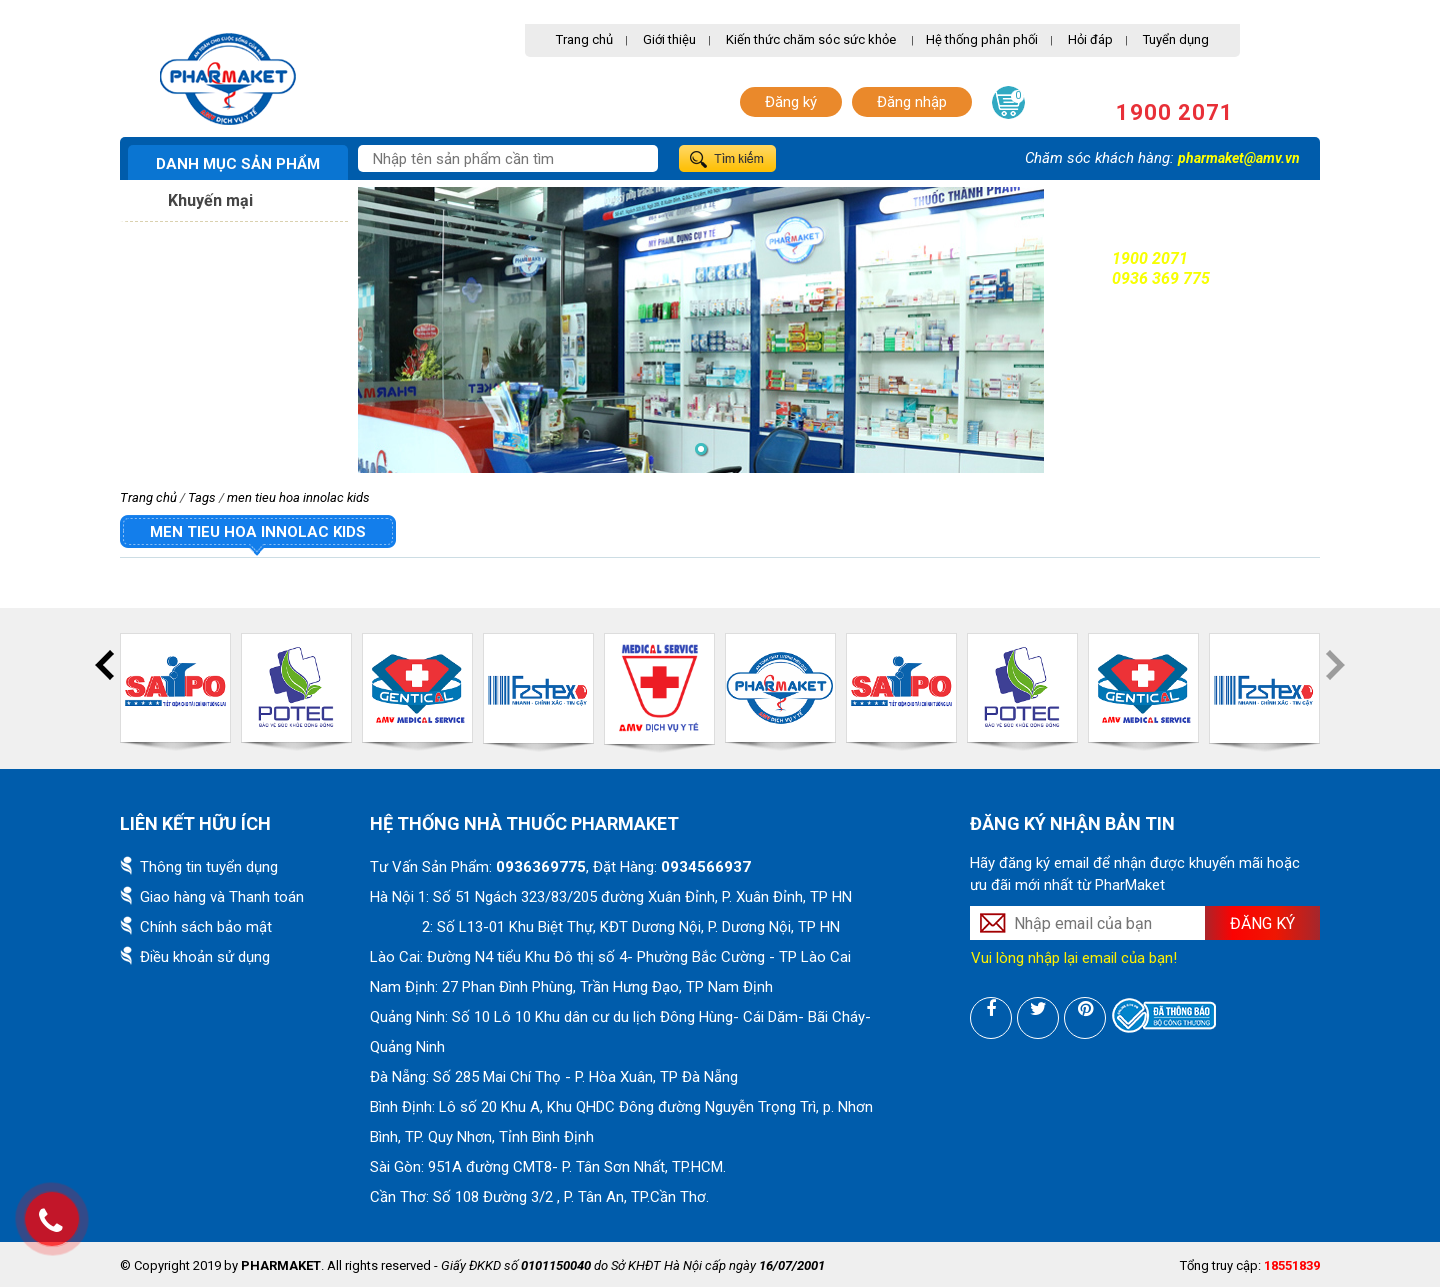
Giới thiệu (669, 39)
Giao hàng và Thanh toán (222, 897)
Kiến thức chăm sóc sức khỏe (811, 39)
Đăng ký (791, 102)
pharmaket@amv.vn (1239, 158)
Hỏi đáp (1090, 39)
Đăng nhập (912, 102)
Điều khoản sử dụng (205, 957)
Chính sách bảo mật (206, 927)
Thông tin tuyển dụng (209, 867)
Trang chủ (584, 39)
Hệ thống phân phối (982, 39)
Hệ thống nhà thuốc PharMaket (524, 823)
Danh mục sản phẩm (238, 164)
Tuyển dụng (1176, 39)
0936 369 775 (1161, 278)
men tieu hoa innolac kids (298, 497)
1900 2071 (1175, 112)
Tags (202, 497)
